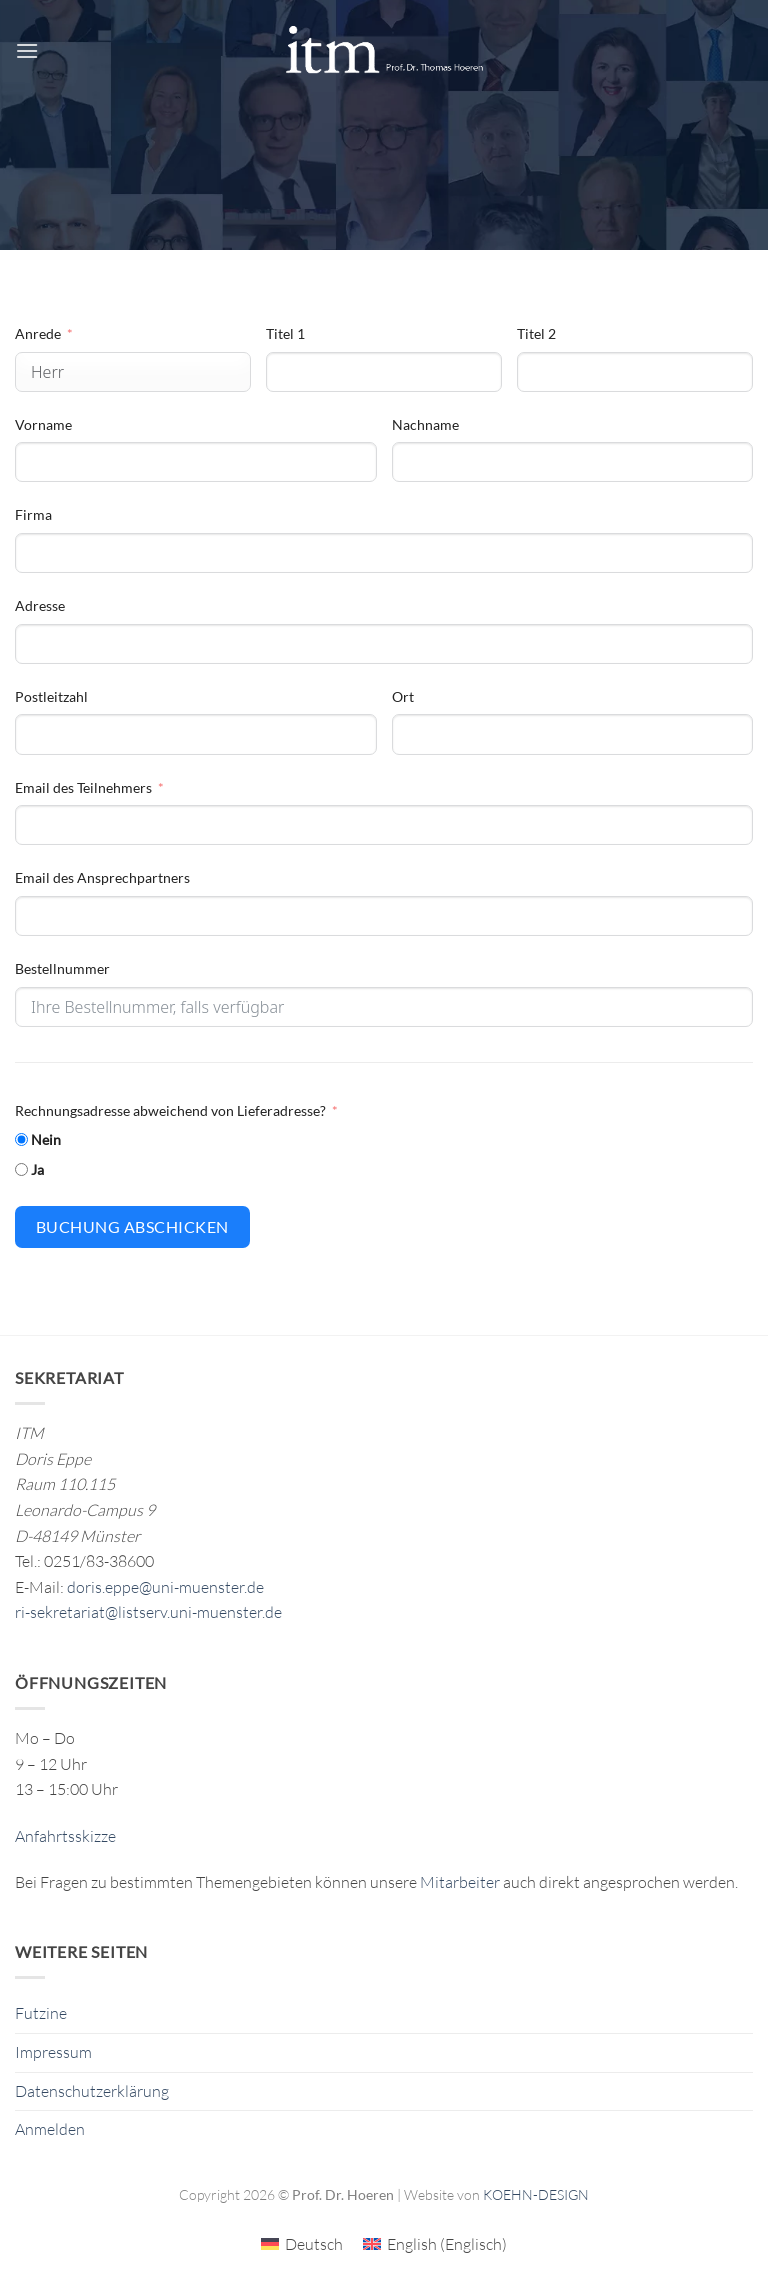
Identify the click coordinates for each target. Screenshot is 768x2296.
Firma (33, 514)
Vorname (43, 424)
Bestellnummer (62, 968)
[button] (27, 50)
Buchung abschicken (132, 1226)
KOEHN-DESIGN (536, 2194)
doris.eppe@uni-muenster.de (165, 1587)
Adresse (40, 605)
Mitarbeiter (460, 1882)
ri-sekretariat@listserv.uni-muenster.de (148, 1612)
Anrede (38, 333)
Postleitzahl (51, 696)
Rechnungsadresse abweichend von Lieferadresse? (170, 1110)
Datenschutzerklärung (92, 2091)
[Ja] (21, 1169)
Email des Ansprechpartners (102, 877)
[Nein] (21, 1139)
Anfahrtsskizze (65, 1836)
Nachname (425, 424)
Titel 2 (536, 333)
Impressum (53, 2052)
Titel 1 (285, 333)
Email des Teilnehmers (83, 787)
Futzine (41, 2013)
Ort (403, 696)
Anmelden (50, 2129)
